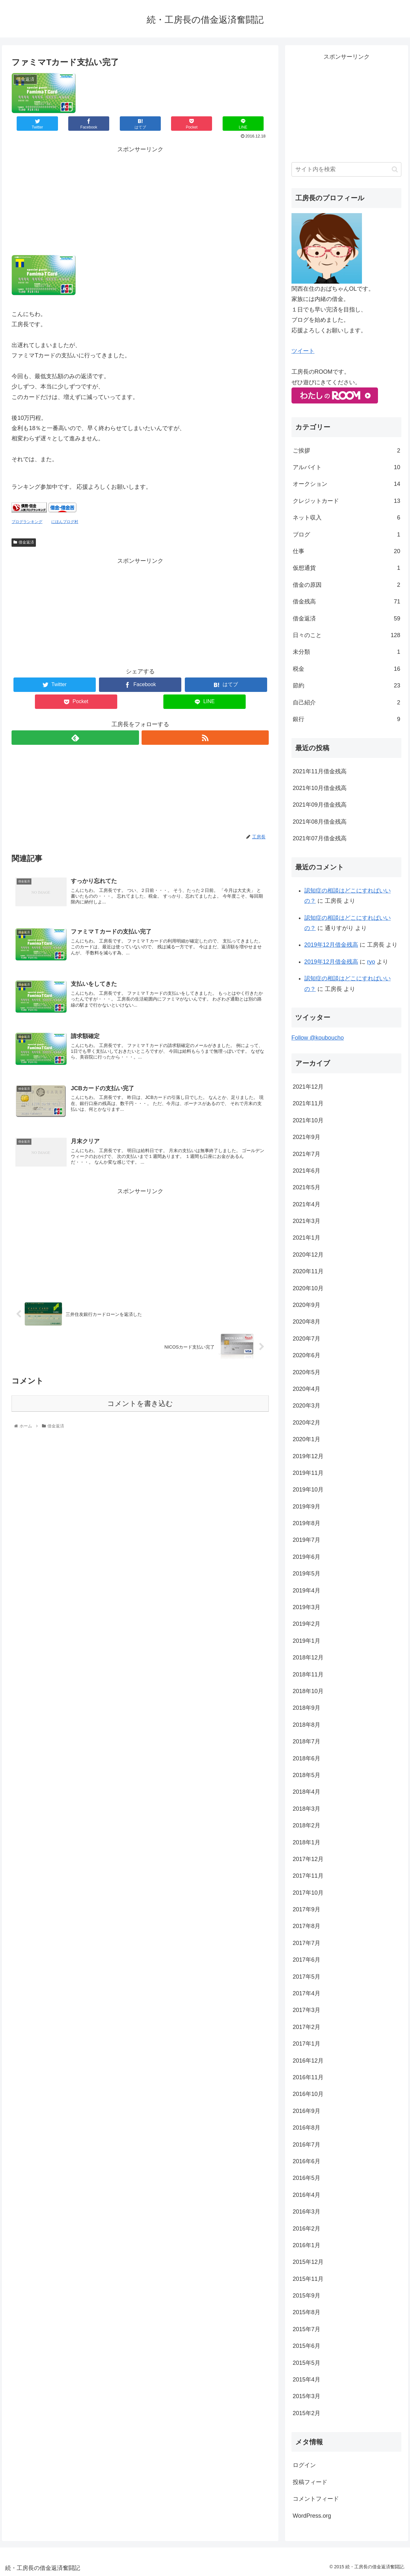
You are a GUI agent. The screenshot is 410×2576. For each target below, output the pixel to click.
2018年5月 (306, 1775)
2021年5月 (306, 1187)
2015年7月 (306, 2329)
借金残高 (346, 601)
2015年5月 (306, 2363)
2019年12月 (308, 1456)
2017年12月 (308, 1859)
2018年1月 (306, 1842)
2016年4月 (306, 2195)
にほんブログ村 (64, 521)
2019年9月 (306, 1506)
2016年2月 (306, 2228)
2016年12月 (308, 2060)
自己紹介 (346, 702)
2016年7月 (306, 2144)
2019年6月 (306, 1557)
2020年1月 (306, 1439)
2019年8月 (306, 1523)
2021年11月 (308, 1103)
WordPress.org (312, 2516)
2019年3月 (306, 1607)
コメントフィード (316, 2499)
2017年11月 (308, 1876)
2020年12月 (308, 1254)
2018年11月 (308, 1674)
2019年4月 (306, 1590)
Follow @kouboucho (317, 1038)
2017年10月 (308, 1893)
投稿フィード (310, 2482)
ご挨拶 (346, 450)
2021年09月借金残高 (320, 805)
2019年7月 (306, 1540)
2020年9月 (306, 1305)
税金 (346, 669)
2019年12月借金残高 (331, 945)
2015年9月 (306, 2295)
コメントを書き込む (140, 1404)
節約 (346, 685)
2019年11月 (308, 1473)
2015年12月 (308, 2262)
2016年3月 (306, 2211)
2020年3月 (306, 1405)
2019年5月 (306, 1573)
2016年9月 (306, 2111)
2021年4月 (306, 1204)
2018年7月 (306, 1741)
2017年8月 (306, 1926)
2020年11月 (308, 1271)
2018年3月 (306, 1809)
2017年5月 (306, 1977)
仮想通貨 (346, 568)
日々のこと (346, 635)
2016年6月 (306, 2161)
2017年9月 (306, 1909)
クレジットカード (346, 501)
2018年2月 (306, 1825)
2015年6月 (306, 2346)
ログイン (304, 2465)
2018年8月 (306, 1725)
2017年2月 (306, 2027)
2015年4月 (306, 2379)
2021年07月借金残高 (320, 838)
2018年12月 (308, 1657)
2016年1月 (306, 2245)
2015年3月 (306, 2396)
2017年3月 (306, 2010)
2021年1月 (306, 1237)
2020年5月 (306, 1372)
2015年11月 (308, 2279)
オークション (346, 484)
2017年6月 (306, 1960)
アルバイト (346, 467)
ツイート (303, 351)
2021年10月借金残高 (320, 788)
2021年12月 (308, 1087)
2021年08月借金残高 (320, 822)
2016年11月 (308, 2077)
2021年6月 (306, 1171)
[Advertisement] (140, 199)
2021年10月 (308, 1120)
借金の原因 (346, 585)
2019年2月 (306, 1624)
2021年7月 (306, 1154)
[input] (346, 169)
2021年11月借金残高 (320, 771)
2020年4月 (306, 1389)
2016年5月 (306, 2178)
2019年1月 (306, 1641)
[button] (394, 169)
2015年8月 (306, 2312)
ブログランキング (27, 521)
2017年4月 (306, 1993)
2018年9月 (306, 1708)
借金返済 (23, 542)
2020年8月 (306, 1321)
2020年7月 (306, 1338)
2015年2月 (306, 2413)
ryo (371, 962)
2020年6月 (306, 1355)
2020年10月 (308, 1288)
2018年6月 (306, 1758)
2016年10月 (308, 2094)
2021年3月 (306, 1221)
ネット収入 (346, 517)
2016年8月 (306, 2127)
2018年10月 (308, 1691)
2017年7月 (306, 1943)
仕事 (346, 551)
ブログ (346, 534)
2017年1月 (306, 2043)
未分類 (346, 652)
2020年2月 (306, 1422)
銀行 (346, 719)
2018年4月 (306, 1792)
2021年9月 (306, 1137)
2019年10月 (308, 1489)
